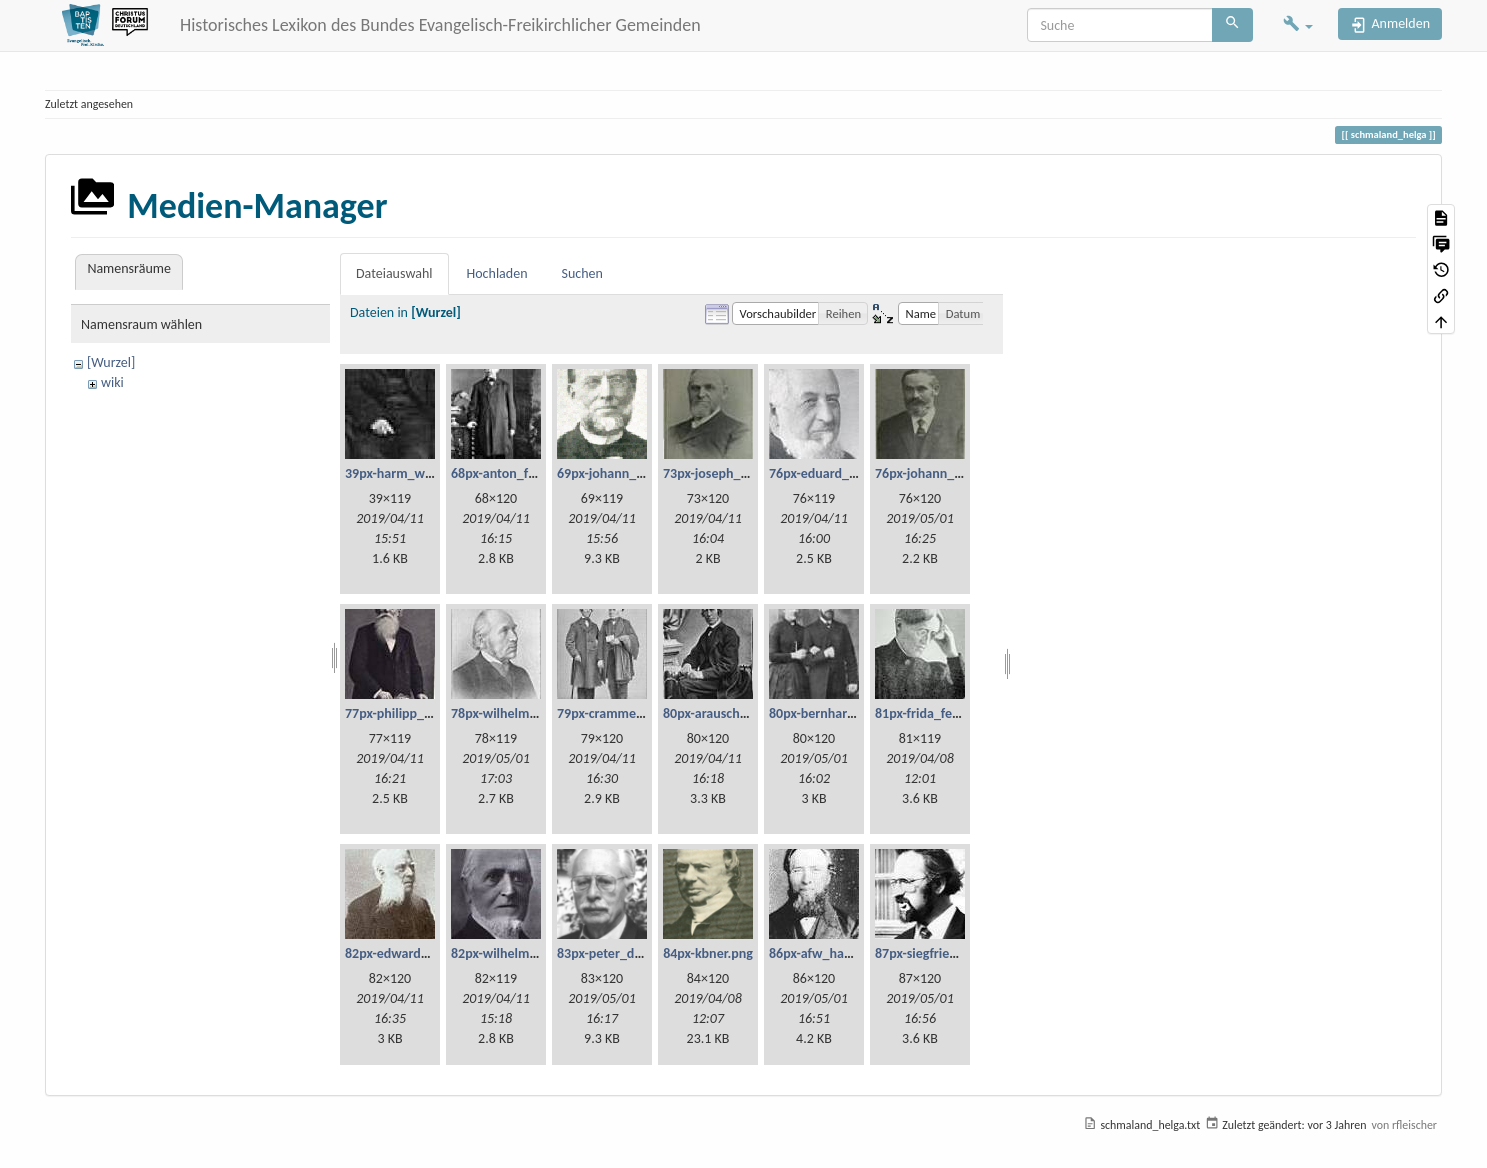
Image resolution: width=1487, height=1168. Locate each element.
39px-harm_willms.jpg (409, 473)
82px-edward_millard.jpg (417, 953)
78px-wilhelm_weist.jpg (520, 713)
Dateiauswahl (394, 273)
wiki (112, 382)
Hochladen (497, 273)
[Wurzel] (111, 362)
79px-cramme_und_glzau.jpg (640, 713)
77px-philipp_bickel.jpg (412, 713)
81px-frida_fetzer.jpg (934, 713)
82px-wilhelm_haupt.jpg (521, 953)
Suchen (582, 273)
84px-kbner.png (708, 953)
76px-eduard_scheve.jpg (839, 473)
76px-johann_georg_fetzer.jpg (961, 473)
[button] (1298, 25)
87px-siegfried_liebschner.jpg (959, 953)
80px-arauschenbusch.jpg (736, 713)
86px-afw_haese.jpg (827, 953)
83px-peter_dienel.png (622, 953)
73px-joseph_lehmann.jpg (738, 473)
